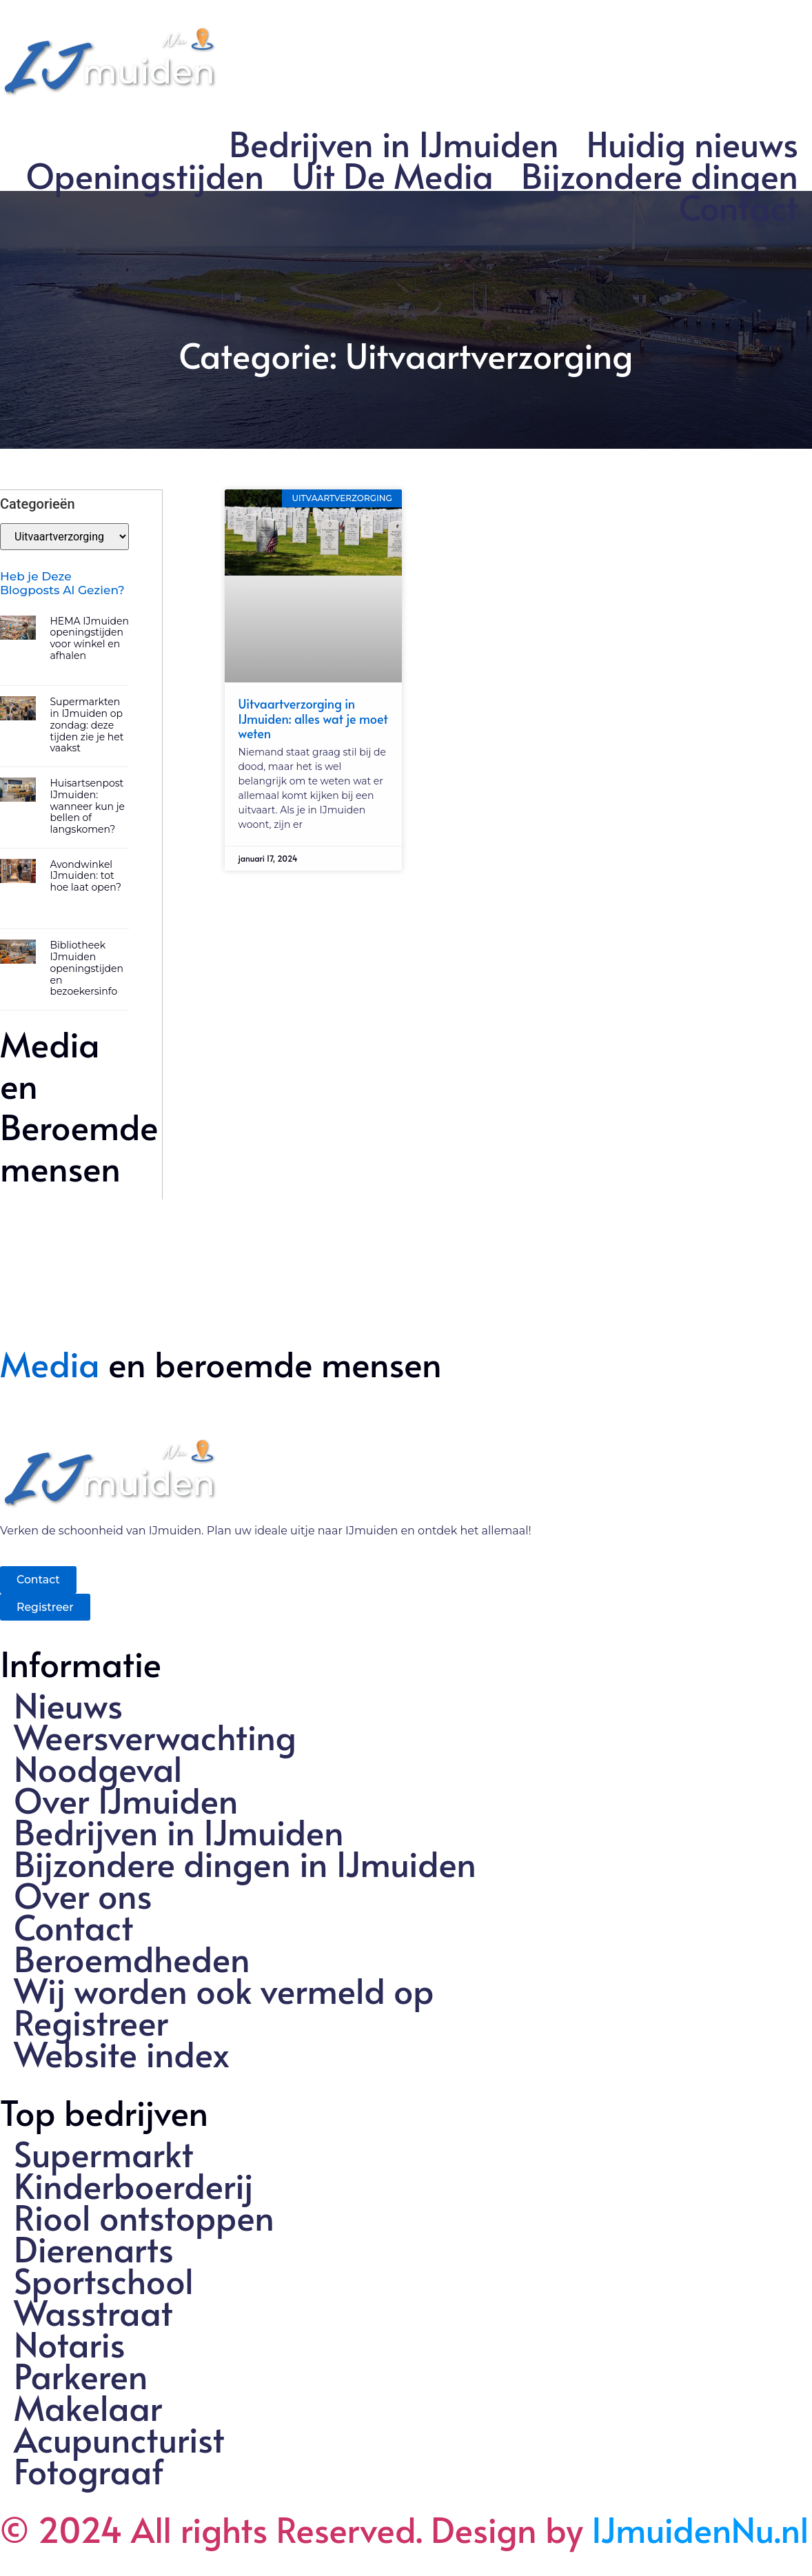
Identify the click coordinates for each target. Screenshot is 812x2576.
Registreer (91, 2022)
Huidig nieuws (692, 143)
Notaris (69, 2344)
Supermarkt (104, 2153)
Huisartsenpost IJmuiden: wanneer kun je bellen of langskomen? (87, 805)
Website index (122, 2053)
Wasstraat (93, 2312)
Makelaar (88, 2407)
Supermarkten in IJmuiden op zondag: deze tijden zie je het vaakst (86, 724)
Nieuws (68, 1705)
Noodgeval (98, 1768)
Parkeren (81, 2375)
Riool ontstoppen (144, 2217)
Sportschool (104, 2280)
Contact (738, 207)
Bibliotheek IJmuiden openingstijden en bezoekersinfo (86, 967)
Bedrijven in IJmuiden (394, 143)
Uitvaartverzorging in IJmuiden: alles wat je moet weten (313, 718)
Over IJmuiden (126, 1800)
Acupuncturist (119, 2439)
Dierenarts (94, 2248)
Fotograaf (89, 2470)
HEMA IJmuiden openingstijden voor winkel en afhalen (89, 637)
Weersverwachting (155, 1736)
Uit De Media (393, 175)
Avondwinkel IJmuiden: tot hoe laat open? (85, 875)
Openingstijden (145, 175)
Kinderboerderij (134, 2185)
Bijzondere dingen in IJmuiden (245, 1863)
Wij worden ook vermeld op (224, 1990)
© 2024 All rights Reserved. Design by (404, 2529)
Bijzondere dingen (659, 175)
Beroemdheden (132, 1958)
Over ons (83, 1895)
